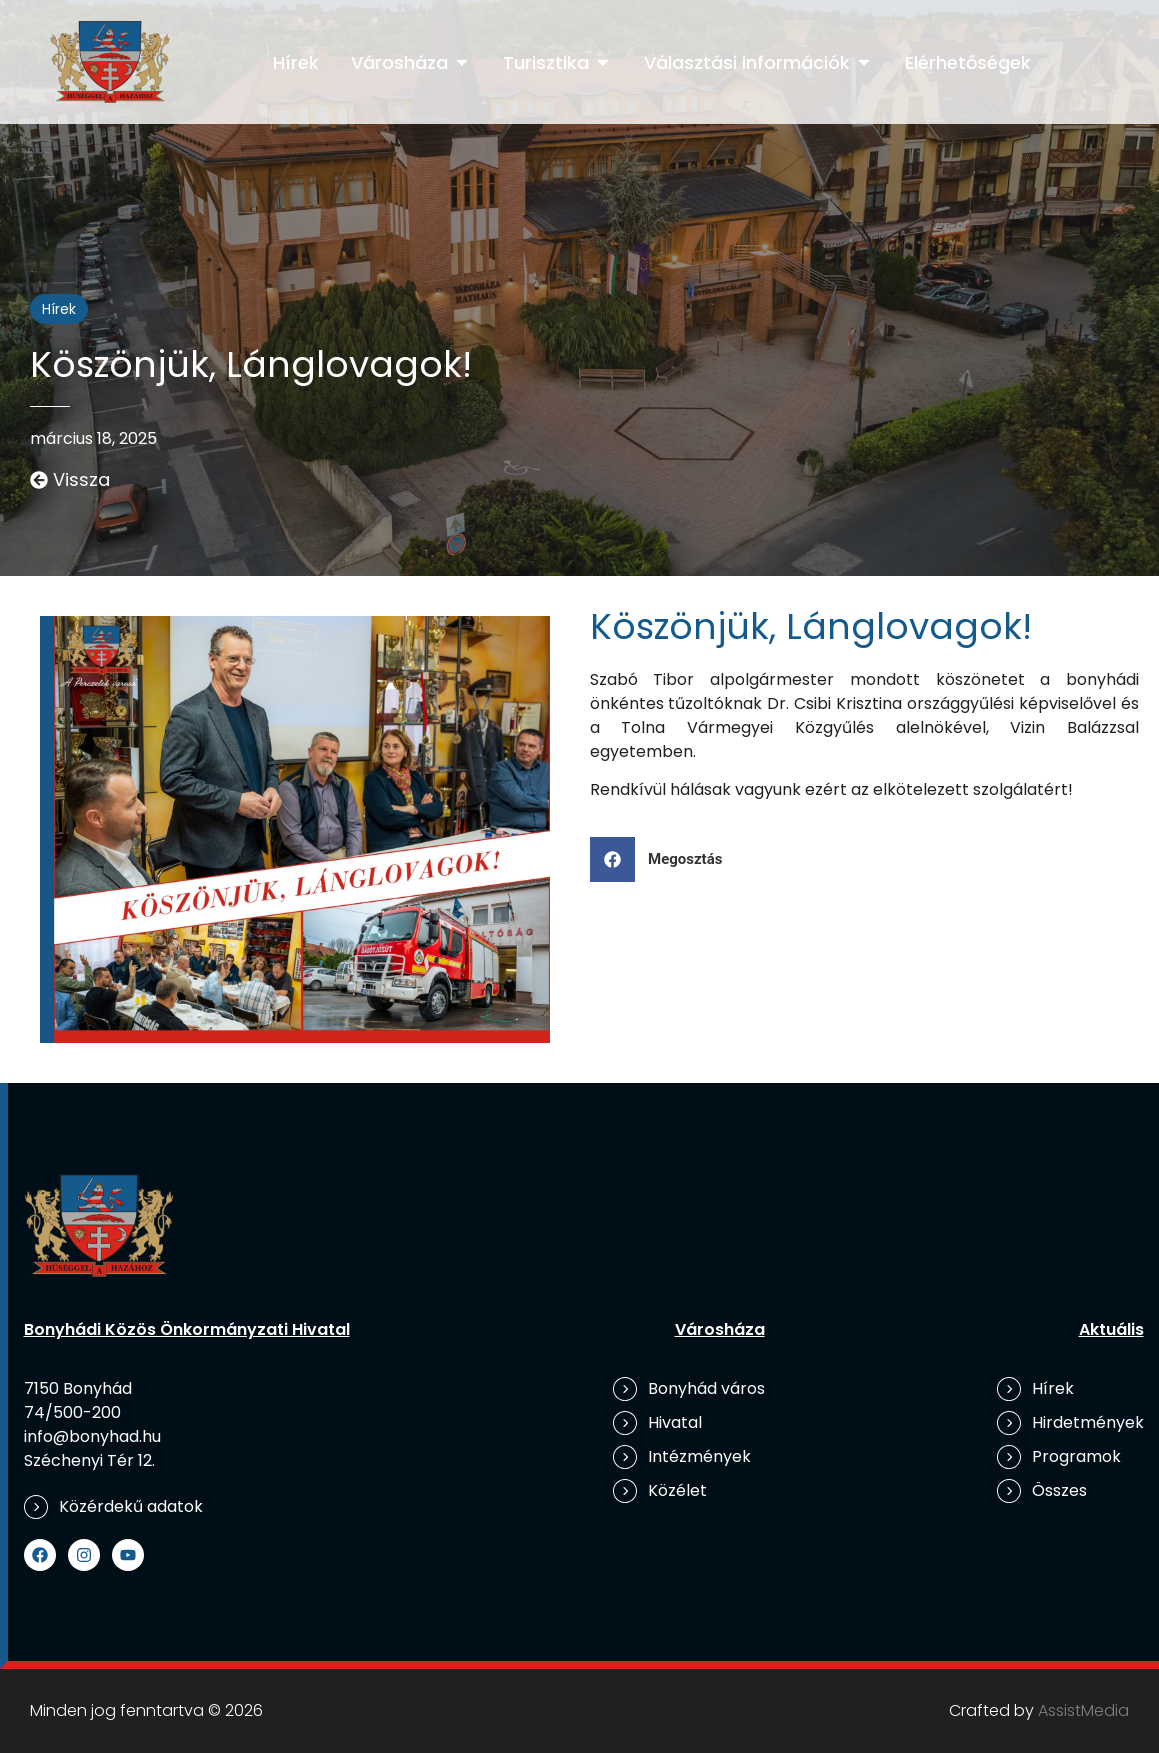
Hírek (59, 309)
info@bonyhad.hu (92, 1436)
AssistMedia (1083, 1710)
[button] (664, 859)
